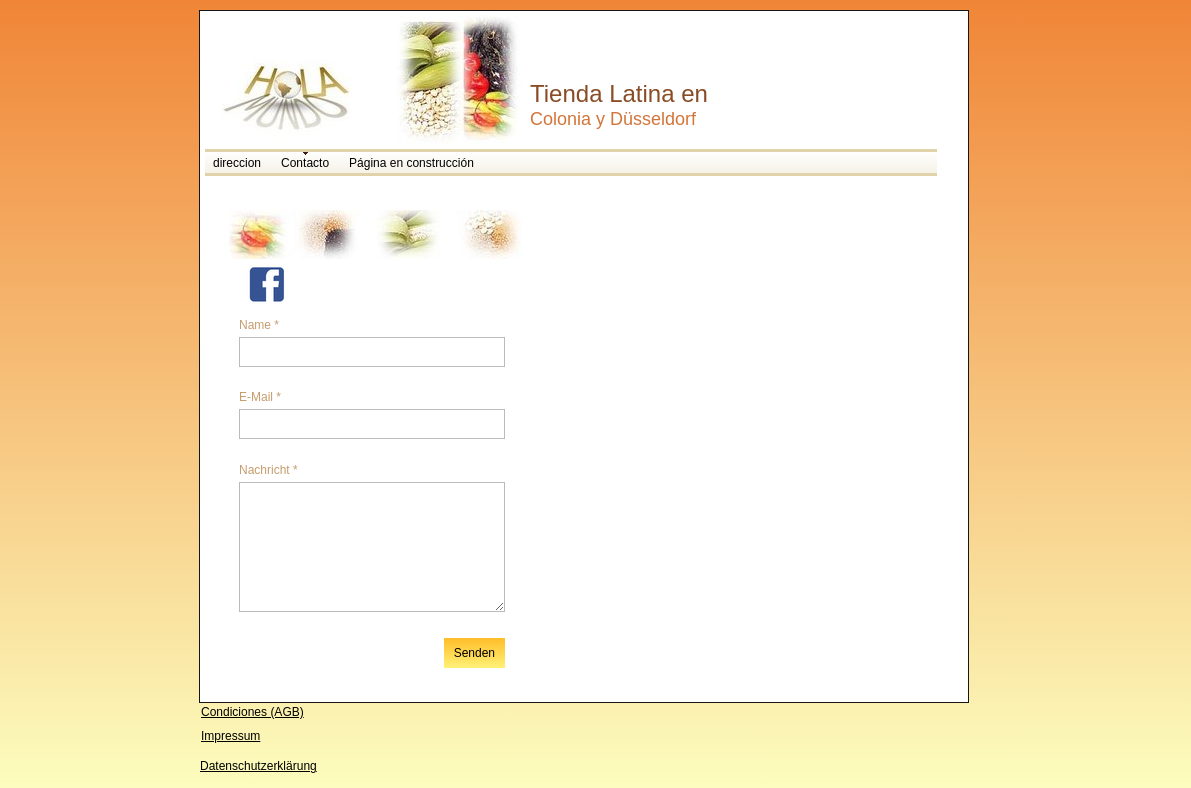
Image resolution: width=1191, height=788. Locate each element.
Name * (259, 325)
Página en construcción (411, 163)
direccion (237, 163)
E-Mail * (260, 397)
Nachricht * (268, 470)
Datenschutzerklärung (258, 766)
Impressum (230, 736)
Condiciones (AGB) (252, 712)
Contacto (305, 163)
